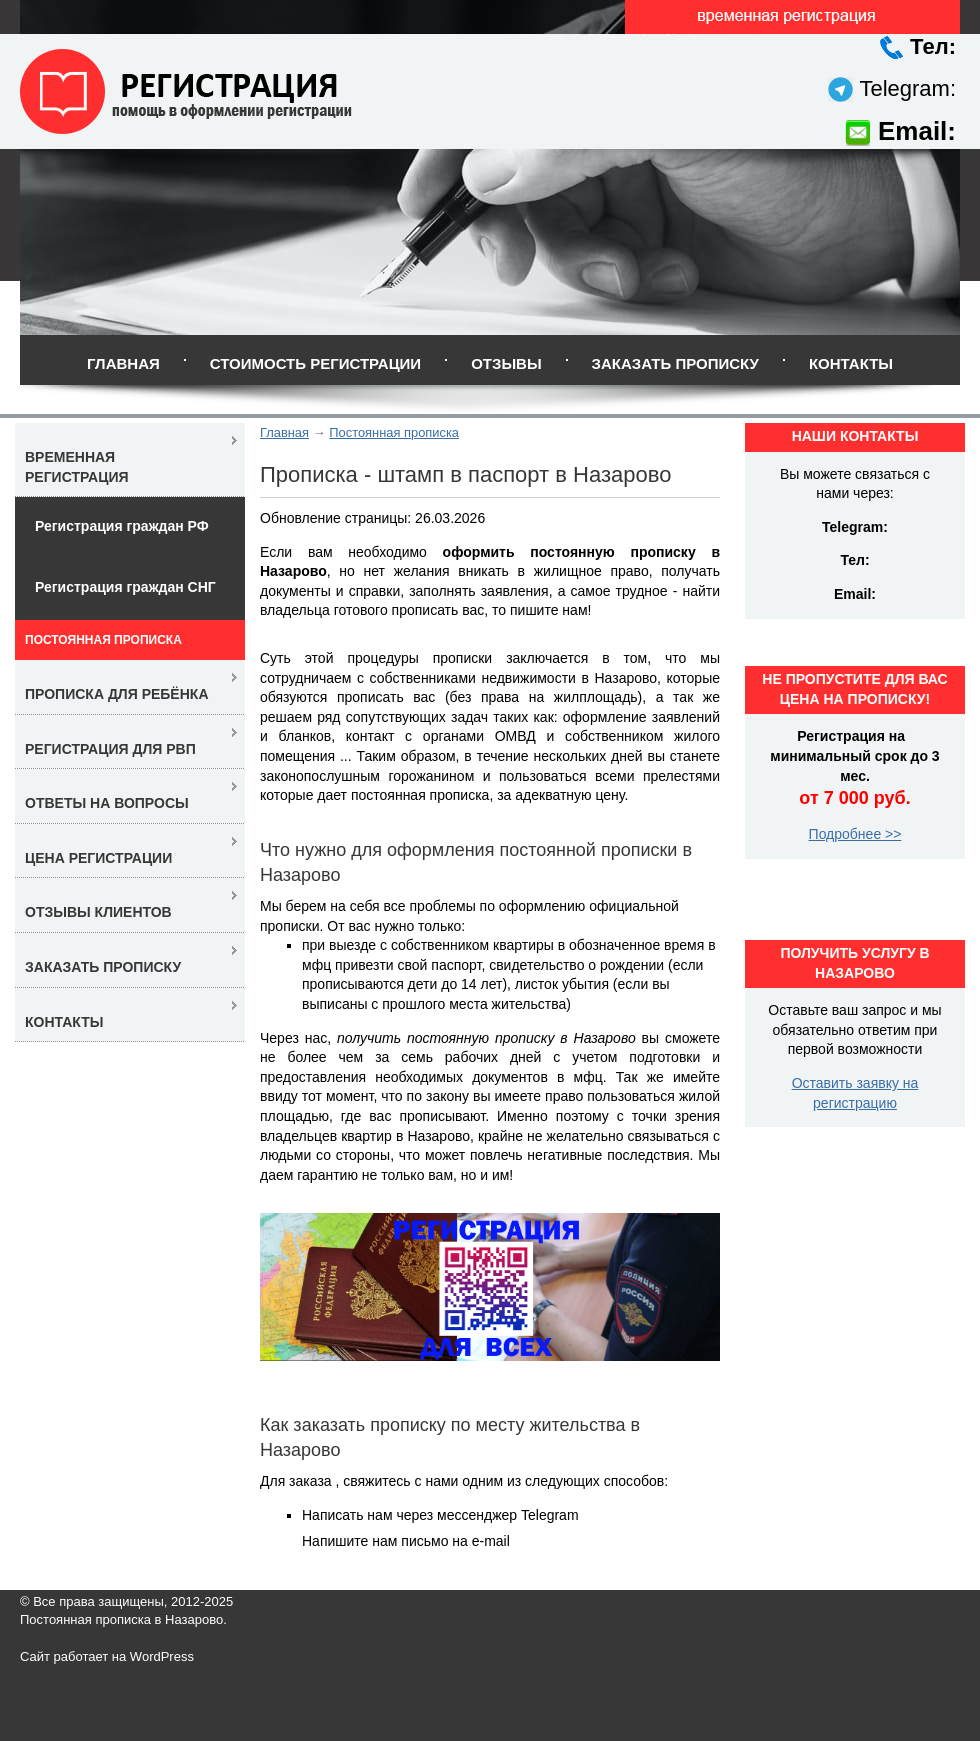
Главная (123, 363)
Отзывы (506, 363)
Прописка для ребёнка (117, 694)
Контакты (851, 363)
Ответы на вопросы (107, 803)
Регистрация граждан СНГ (125, 587)
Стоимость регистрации (315, 363)
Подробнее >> (855, 834)
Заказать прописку (675, 363)
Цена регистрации (98, 858)
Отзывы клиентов (98, 912)
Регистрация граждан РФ (122, 526)
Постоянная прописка (394, 432)
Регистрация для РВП (110, 749)
